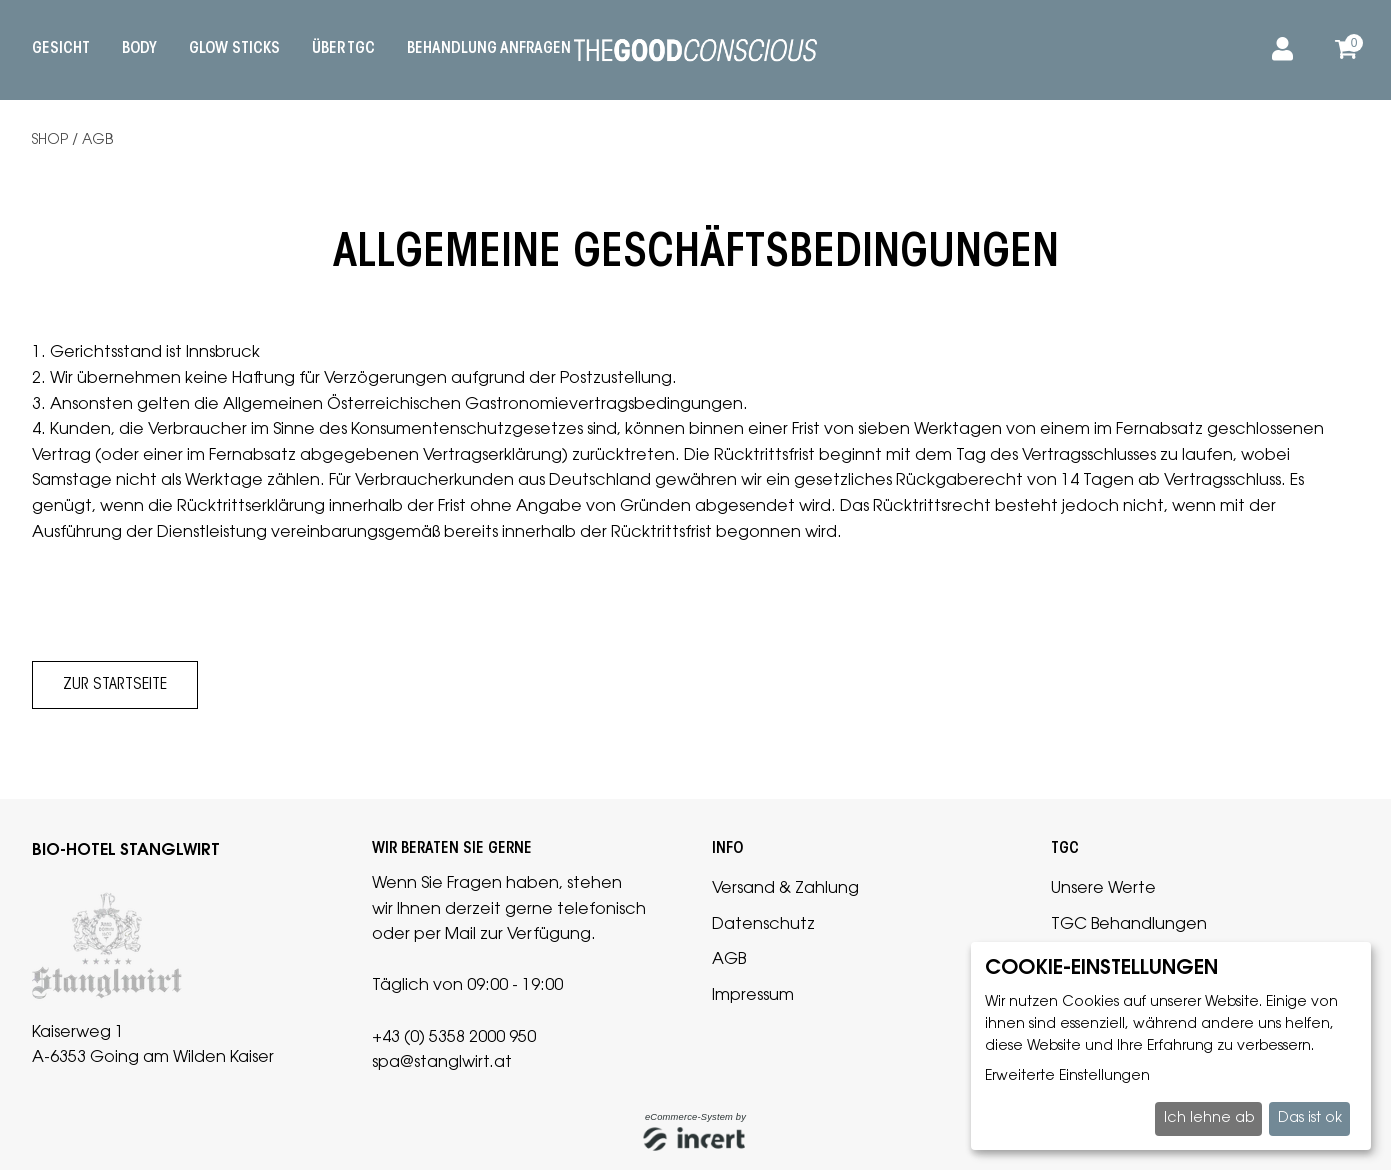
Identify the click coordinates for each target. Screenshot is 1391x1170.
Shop (50, 141)
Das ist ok (1310, 1119)
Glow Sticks (234, 49)
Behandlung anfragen (489, 49)
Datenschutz (763, 925)
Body (139, 49)
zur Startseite (115, 685)
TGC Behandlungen (1129, 925)
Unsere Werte (1103, 889)
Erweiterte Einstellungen (1067, 1077)
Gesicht (61, 49)
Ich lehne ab (1209, 1119)
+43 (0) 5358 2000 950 (454, 1038)
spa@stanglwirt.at (442, 1063)
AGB (97, 141)
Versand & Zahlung (785, 889)
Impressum (753, 996)
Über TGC (343, 49)
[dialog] (1171, 1046)
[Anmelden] (1279, 50)
